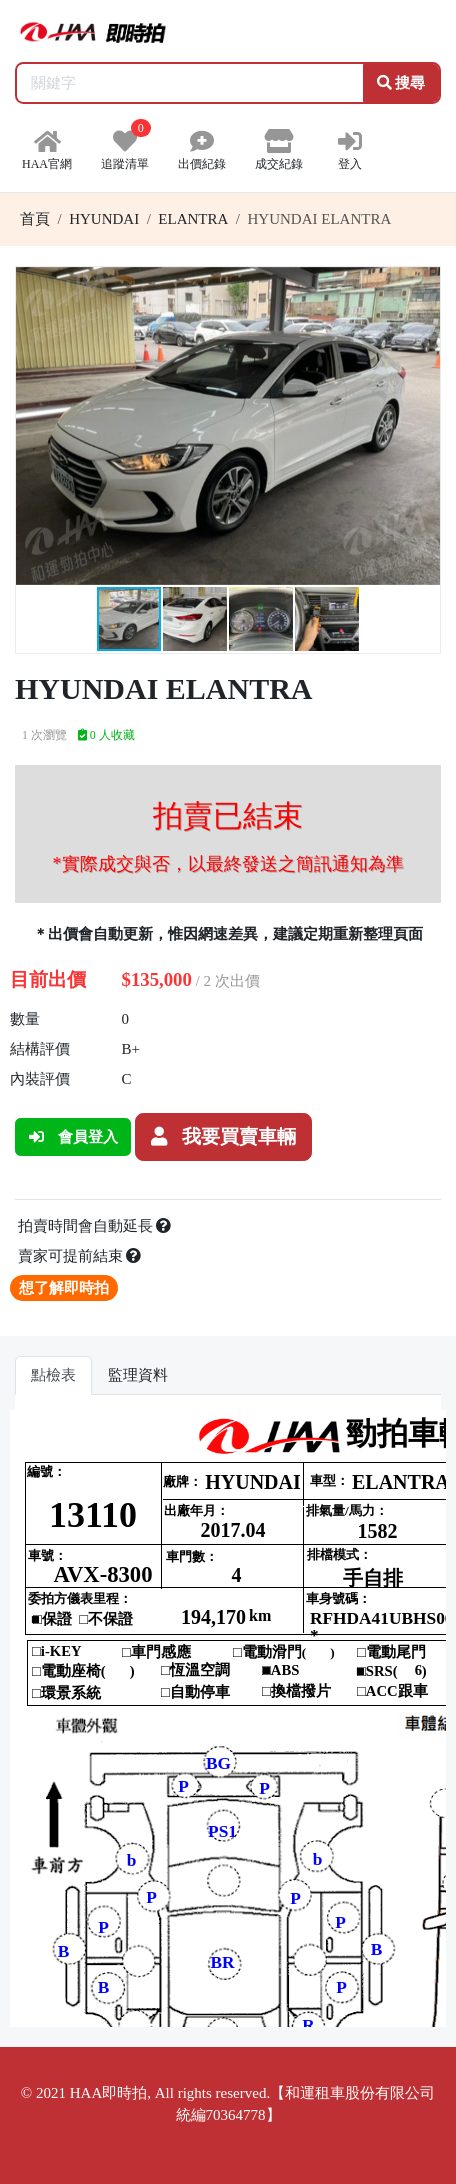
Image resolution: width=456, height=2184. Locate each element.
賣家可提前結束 (80, 1256)
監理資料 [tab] (138, 1375)
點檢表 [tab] (53, 1375)
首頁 (35, 219)
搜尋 (401, 83)
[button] (422, 285)
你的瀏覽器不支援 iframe (228, 1718)
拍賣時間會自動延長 (95, 1226)
